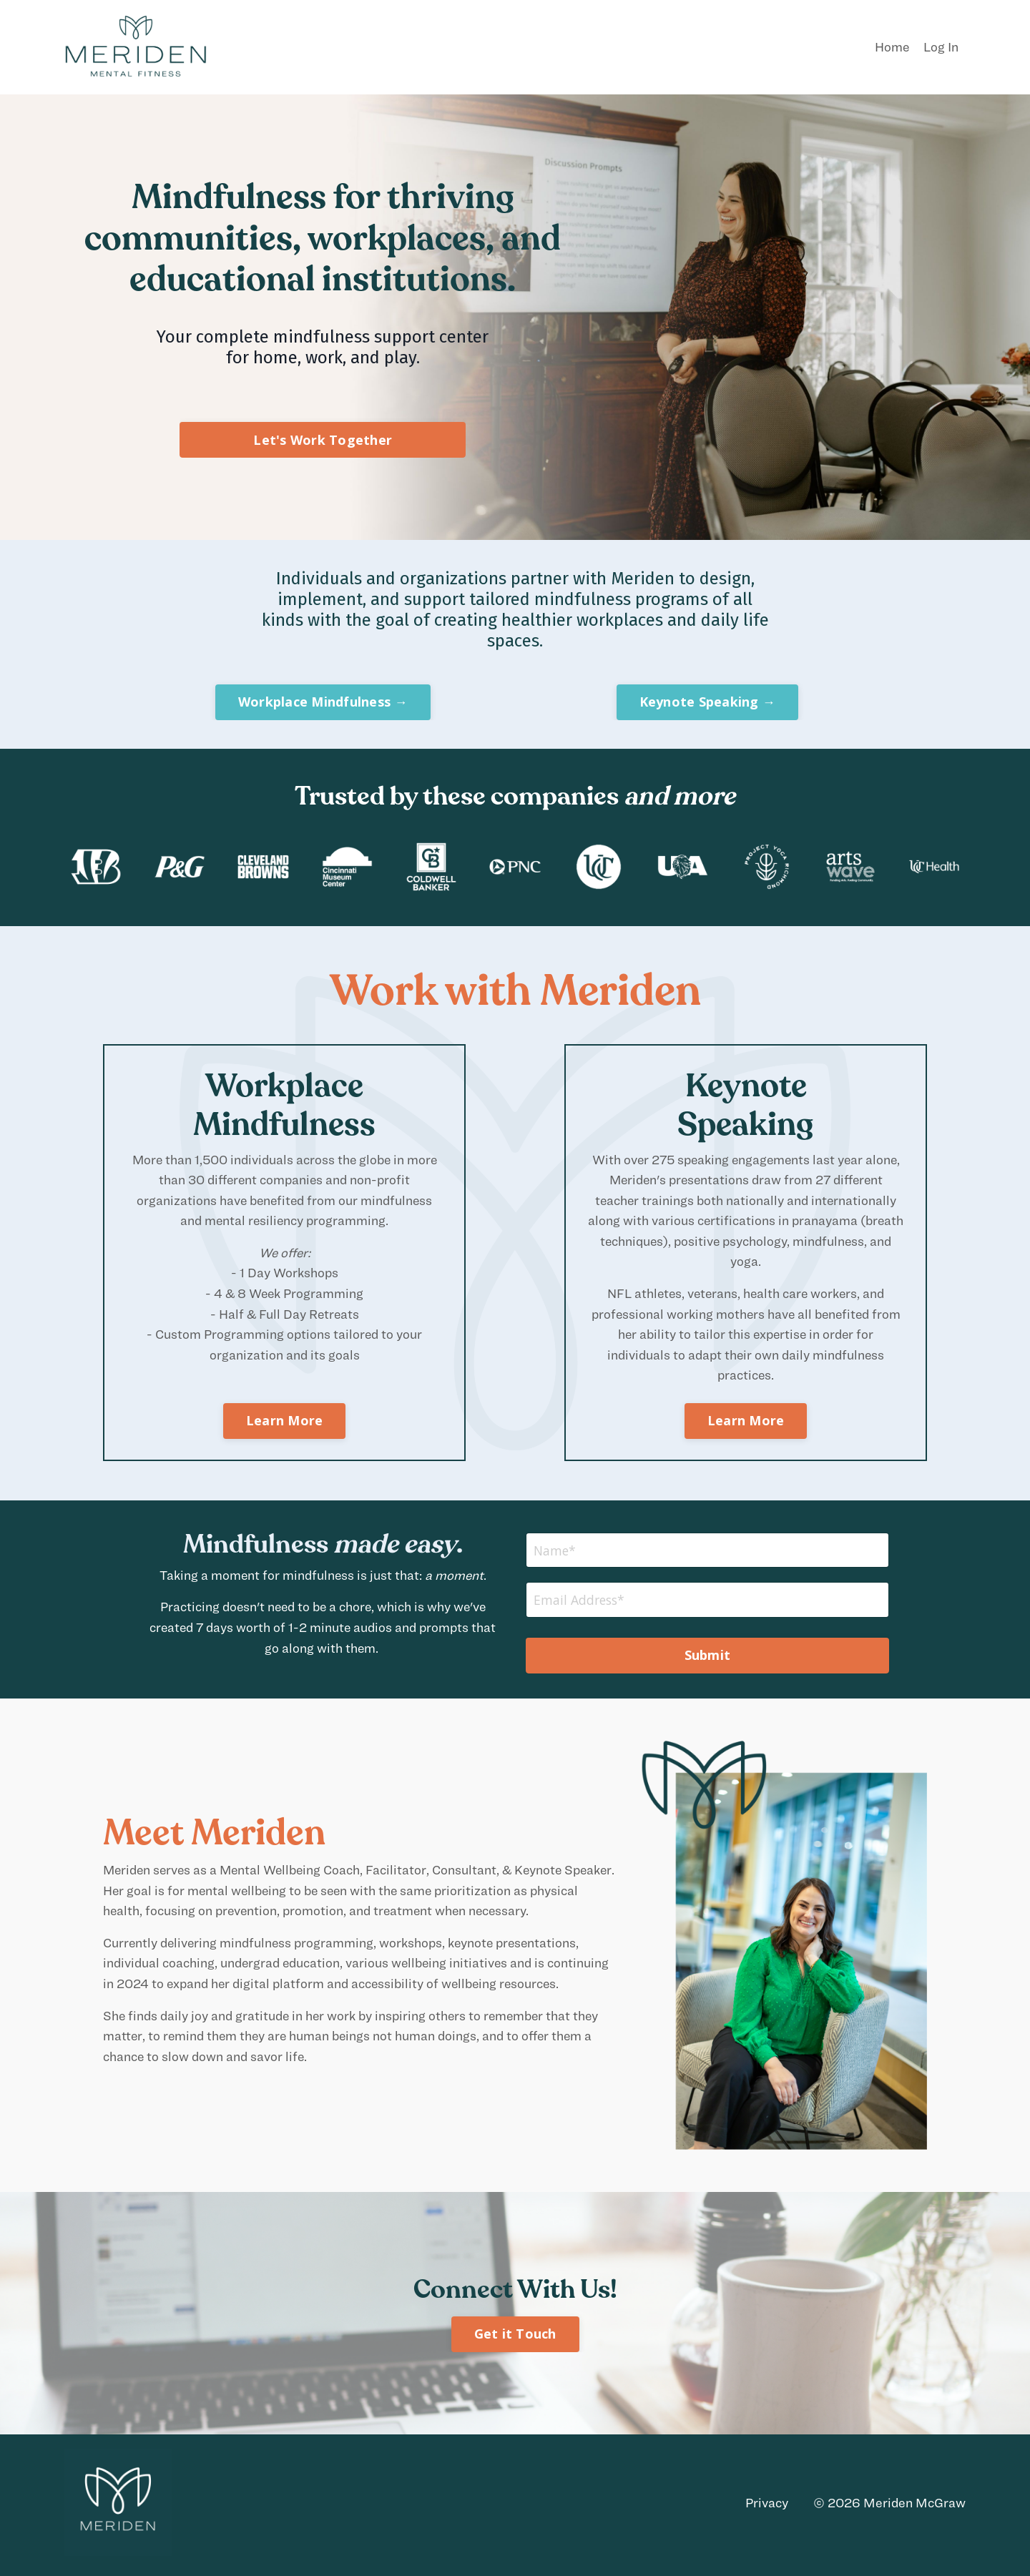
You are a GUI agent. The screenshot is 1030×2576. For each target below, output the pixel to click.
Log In (940, 46)
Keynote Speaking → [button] (707, 701)
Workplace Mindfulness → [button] (323, 701)
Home (891, 46)
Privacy (766, 2506)
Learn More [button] (284, 1423)
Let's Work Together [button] (322, 439)
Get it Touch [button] (515, 2337)
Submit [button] (708, 1659)
